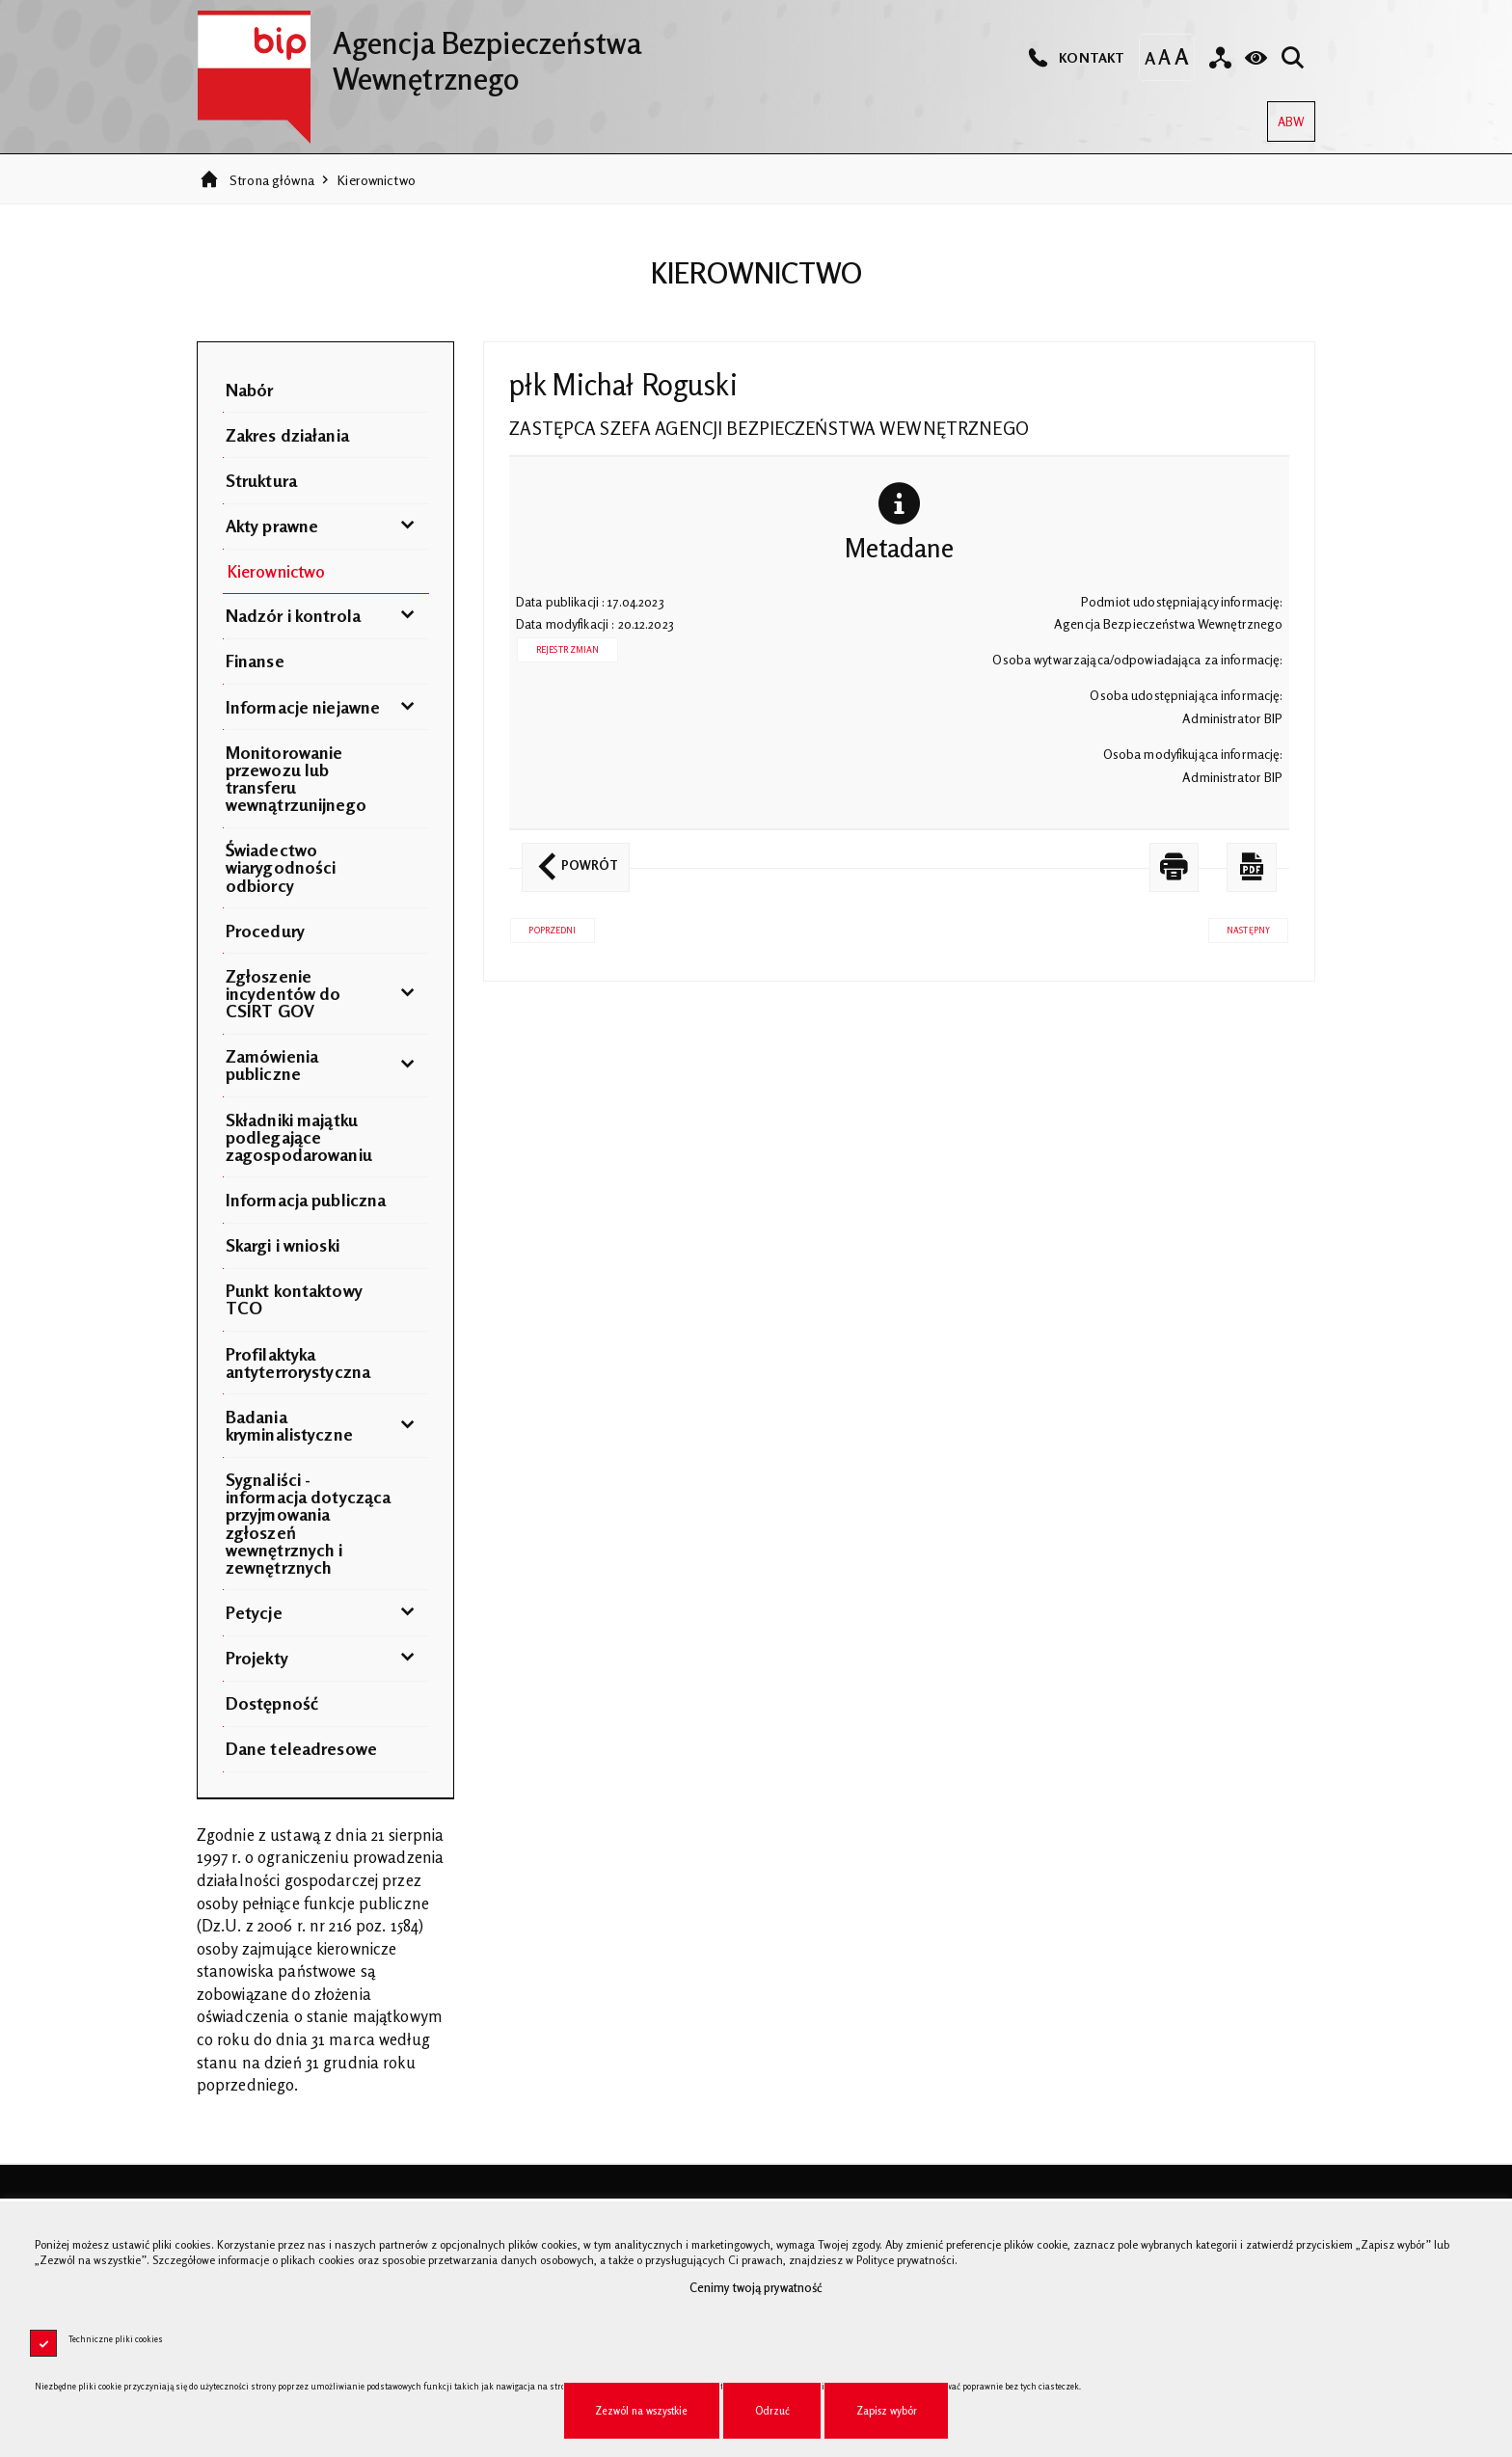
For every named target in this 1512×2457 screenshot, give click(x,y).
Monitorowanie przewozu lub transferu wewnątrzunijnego (296, 778)
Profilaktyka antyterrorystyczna (298, 1362)
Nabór (250, 389)
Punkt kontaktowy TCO (294, 1299)
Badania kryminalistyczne (289, 1425)
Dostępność (272, 1703)
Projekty (257, 1657)
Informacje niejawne (303, 706)
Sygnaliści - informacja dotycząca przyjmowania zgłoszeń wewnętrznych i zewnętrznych (309, 1523)
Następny (1239, 926)
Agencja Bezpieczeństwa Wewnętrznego (419, 53)
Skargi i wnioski (282, 1245)
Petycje (254, 1612)
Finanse (255, 660)
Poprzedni (543, 926)
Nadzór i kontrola (293, 615)
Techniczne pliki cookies (115, 2339)
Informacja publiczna (306, 1199)
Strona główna (272, 180)
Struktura (261, 480)
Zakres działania (287, 435)
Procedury (265, 930)
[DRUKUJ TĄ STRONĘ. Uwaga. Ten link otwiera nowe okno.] (1174, 867)
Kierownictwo (377, 180)
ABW (1286, 115)
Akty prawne (272, 525)
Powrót (570, 858)
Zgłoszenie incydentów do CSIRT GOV (283, 993)
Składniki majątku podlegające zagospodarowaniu (299, 1137)
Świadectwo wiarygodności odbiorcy (281, 867)
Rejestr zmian (568, 649)
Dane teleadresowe (301, 1748)
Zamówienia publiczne (272, 1064)
